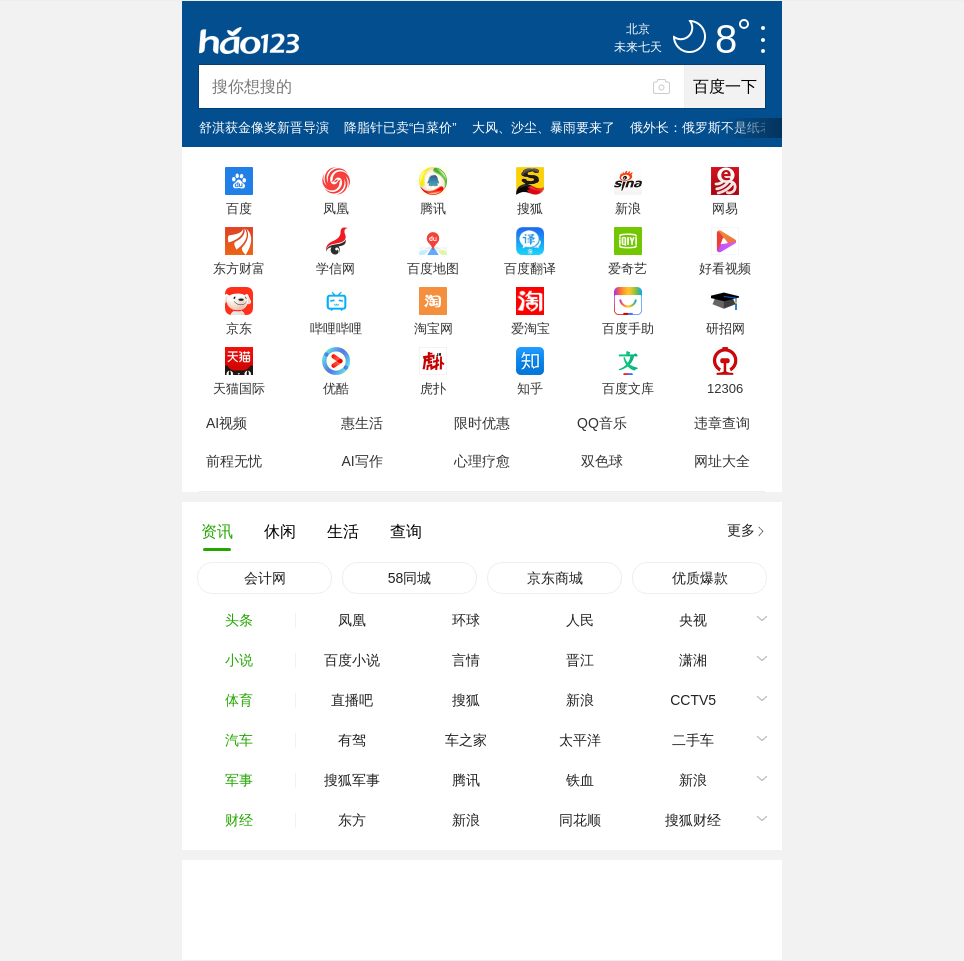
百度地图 (433, 268)
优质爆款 (700, 578)
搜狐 (530, 208)
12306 (725, 388)
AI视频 (226, 423)
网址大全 (722, 461)
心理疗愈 (482, 461)
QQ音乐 (602, 423)
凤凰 (336, 208)
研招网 (725, 328)
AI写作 (361, 461)
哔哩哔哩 (336, 328)
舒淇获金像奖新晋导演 (264, 127)
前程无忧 (234, 461)
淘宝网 (433, 328)
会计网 (265, 578)
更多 (741, 530)
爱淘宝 (530, 328)
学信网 (335, 268)
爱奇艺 (627, 268)
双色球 (602, 461)
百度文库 (628, 388)
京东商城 (555, 578)
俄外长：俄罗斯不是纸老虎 (708, 127)
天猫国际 (239, 388)
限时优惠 (482, 423)
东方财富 (239, 268)
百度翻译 (530, 268)
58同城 (410, 578)
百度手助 (628, 328)
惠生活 (362, 423)
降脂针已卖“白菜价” (400, 127)
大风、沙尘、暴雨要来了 (543, 127)
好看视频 (725, 268)
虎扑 (433, 388)
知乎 (530, 388)
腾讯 (433, 208)
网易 (725, 208)
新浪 (628, 208)
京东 (239, 328)
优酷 (336, 388)
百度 (239, 208)
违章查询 (722, 423)
